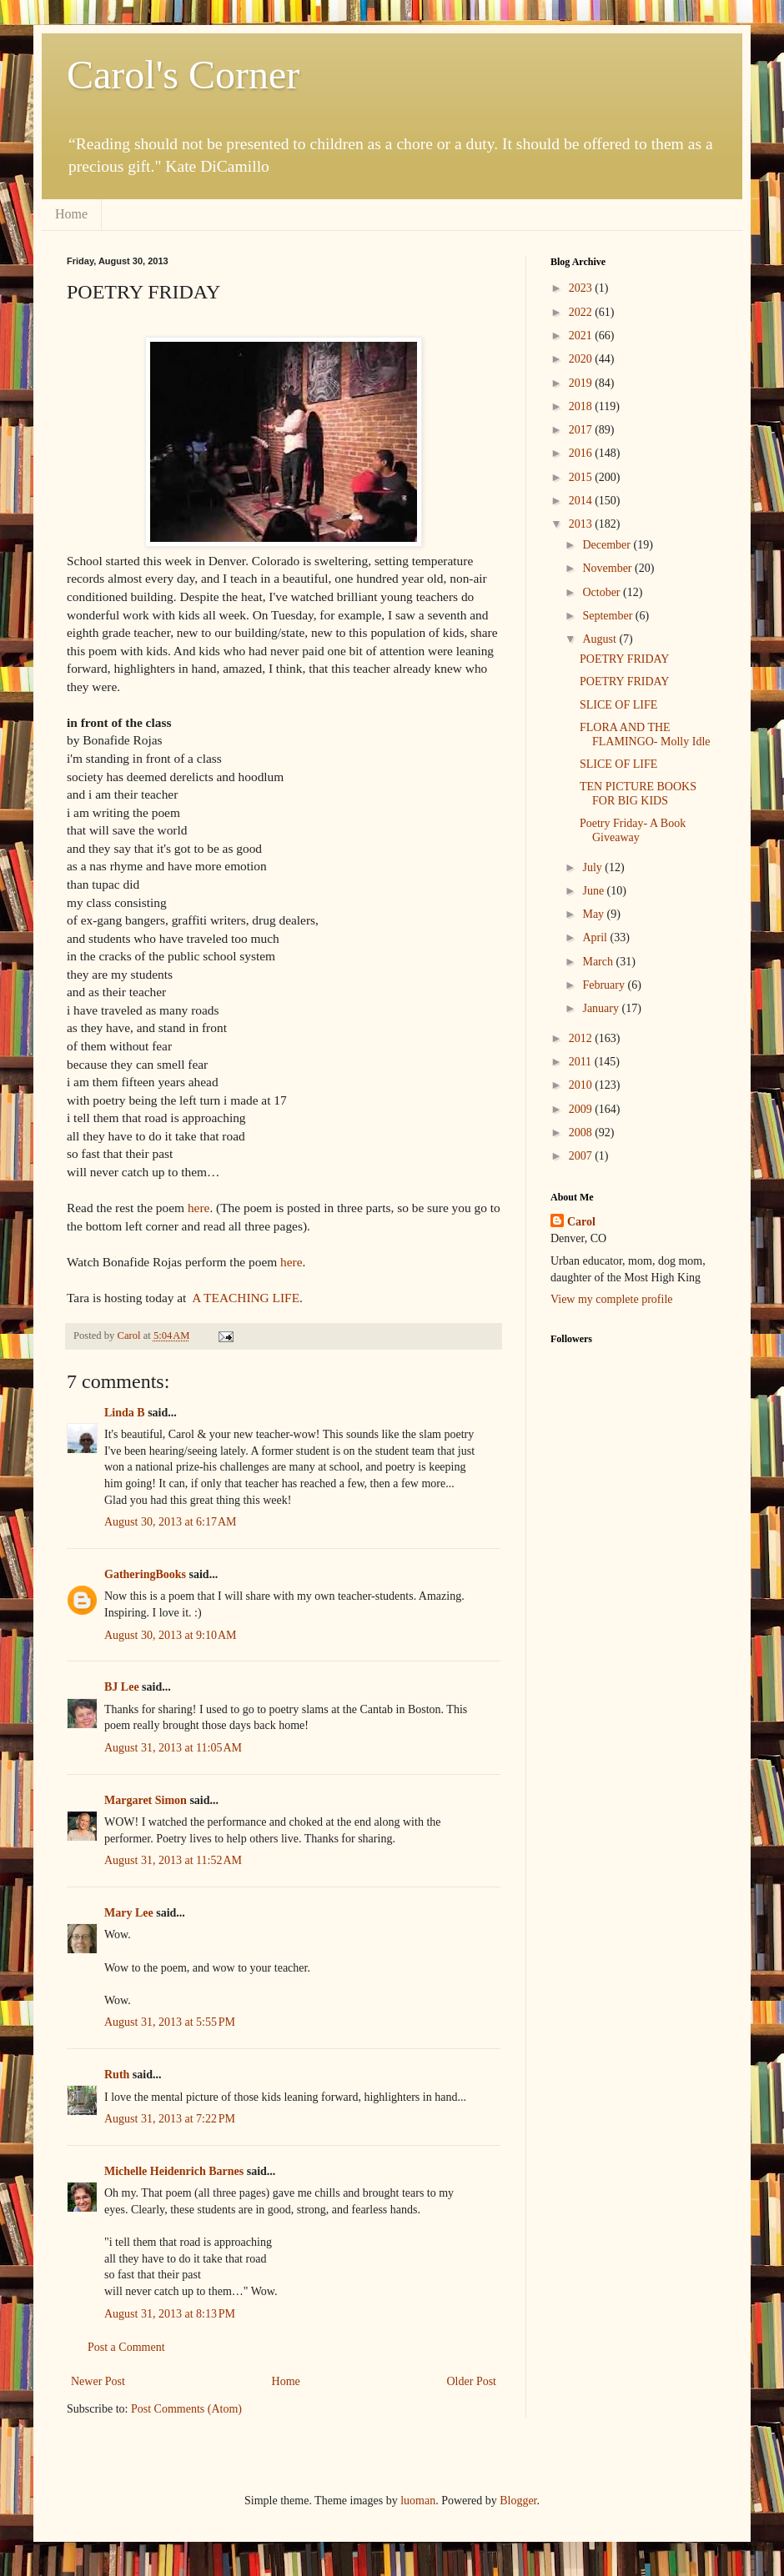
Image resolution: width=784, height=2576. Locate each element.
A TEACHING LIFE (245, 1298)
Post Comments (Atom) (186, 2409)
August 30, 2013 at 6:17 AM (170, 1522)
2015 (582, 477)
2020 (582, 359)
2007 (582, 1156)
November (608, 568)
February (604, 985)
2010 (582, 1085)
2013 (582, 524)
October (602, 592)
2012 (582, 1038)
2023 (582, 288)
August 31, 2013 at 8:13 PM (169, 2314)
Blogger (518, 2500)
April (596, 937)
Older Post (472, 2381)
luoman (417, 2500)
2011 (582, 1061)
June (594, 891)
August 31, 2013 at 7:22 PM (169, 2118)
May (594, 914)
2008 (582, 1132)
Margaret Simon (145, 1800)
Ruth (116, 2074)
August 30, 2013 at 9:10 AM (170, 1635)
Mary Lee (128, 1913)
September (608, 615)
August (600, 639)
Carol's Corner (183, 75)
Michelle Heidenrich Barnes (174, 2171)
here (198, 1207)
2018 (582, 406)
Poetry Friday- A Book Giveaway (633, 830)
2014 (582, 500)
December (607, 545)
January (601, 1008)
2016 (582, 453)
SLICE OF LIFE (618, 705)
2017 (582, 429)
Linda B (124, 1412)
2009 (582, 1109)
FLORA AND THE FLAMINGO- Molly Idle (645, 734)
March (599, 961)
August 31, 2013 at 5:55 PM (169, 2022)
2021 (582, 335)
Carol (581, 1221)
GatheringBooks (145, 1574)
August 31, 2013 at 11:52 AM (173, 1860)
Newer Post (98, 2381)
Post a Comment (126, 2347)
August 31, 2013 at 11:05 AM (173, 1748)
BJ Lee (121, 1687)
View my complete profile (611, 1299)
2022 (582, 312)
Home (71, 214)
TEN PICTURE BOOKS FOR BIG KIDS (638, 793)
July (593, 867)
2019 (582, 383)
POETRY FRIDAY (625, 659)
